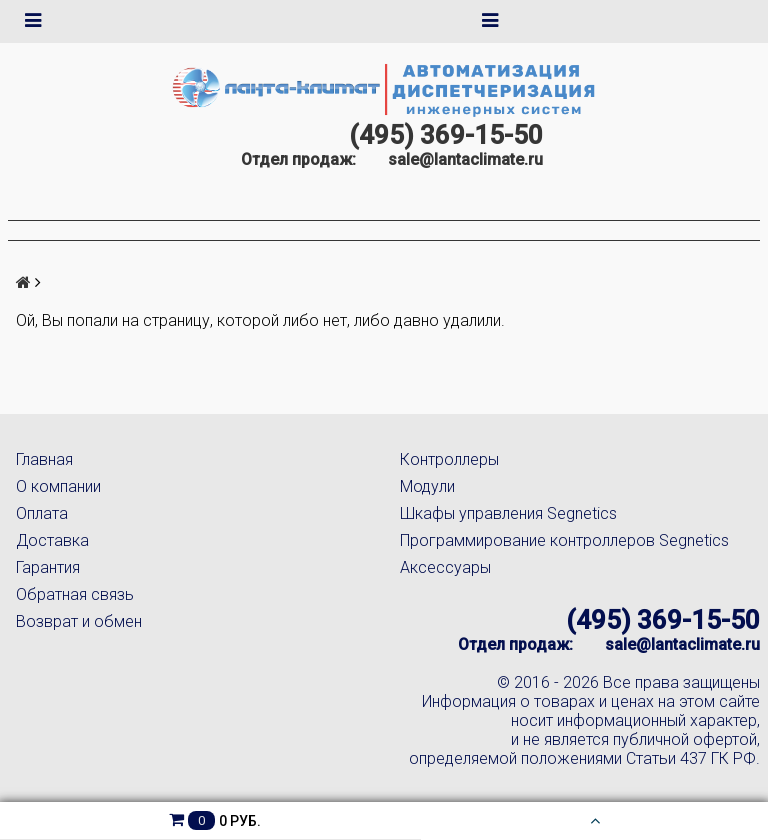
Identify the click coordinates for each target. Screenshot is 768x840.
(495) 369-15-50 (446, 135)
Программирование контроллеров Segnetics (564, 540)
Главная (44, 459)
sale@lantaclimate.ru (465, 159)
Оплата (42, 513)
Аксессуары (445, 567)
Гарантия (48, 567)
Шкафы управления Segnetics (508, 513)
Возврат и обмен (79, 621)
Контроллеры (449, 459)
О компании (58, 486)
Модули (427, 486)
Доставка (52, 540)
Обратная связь (75, 594)
